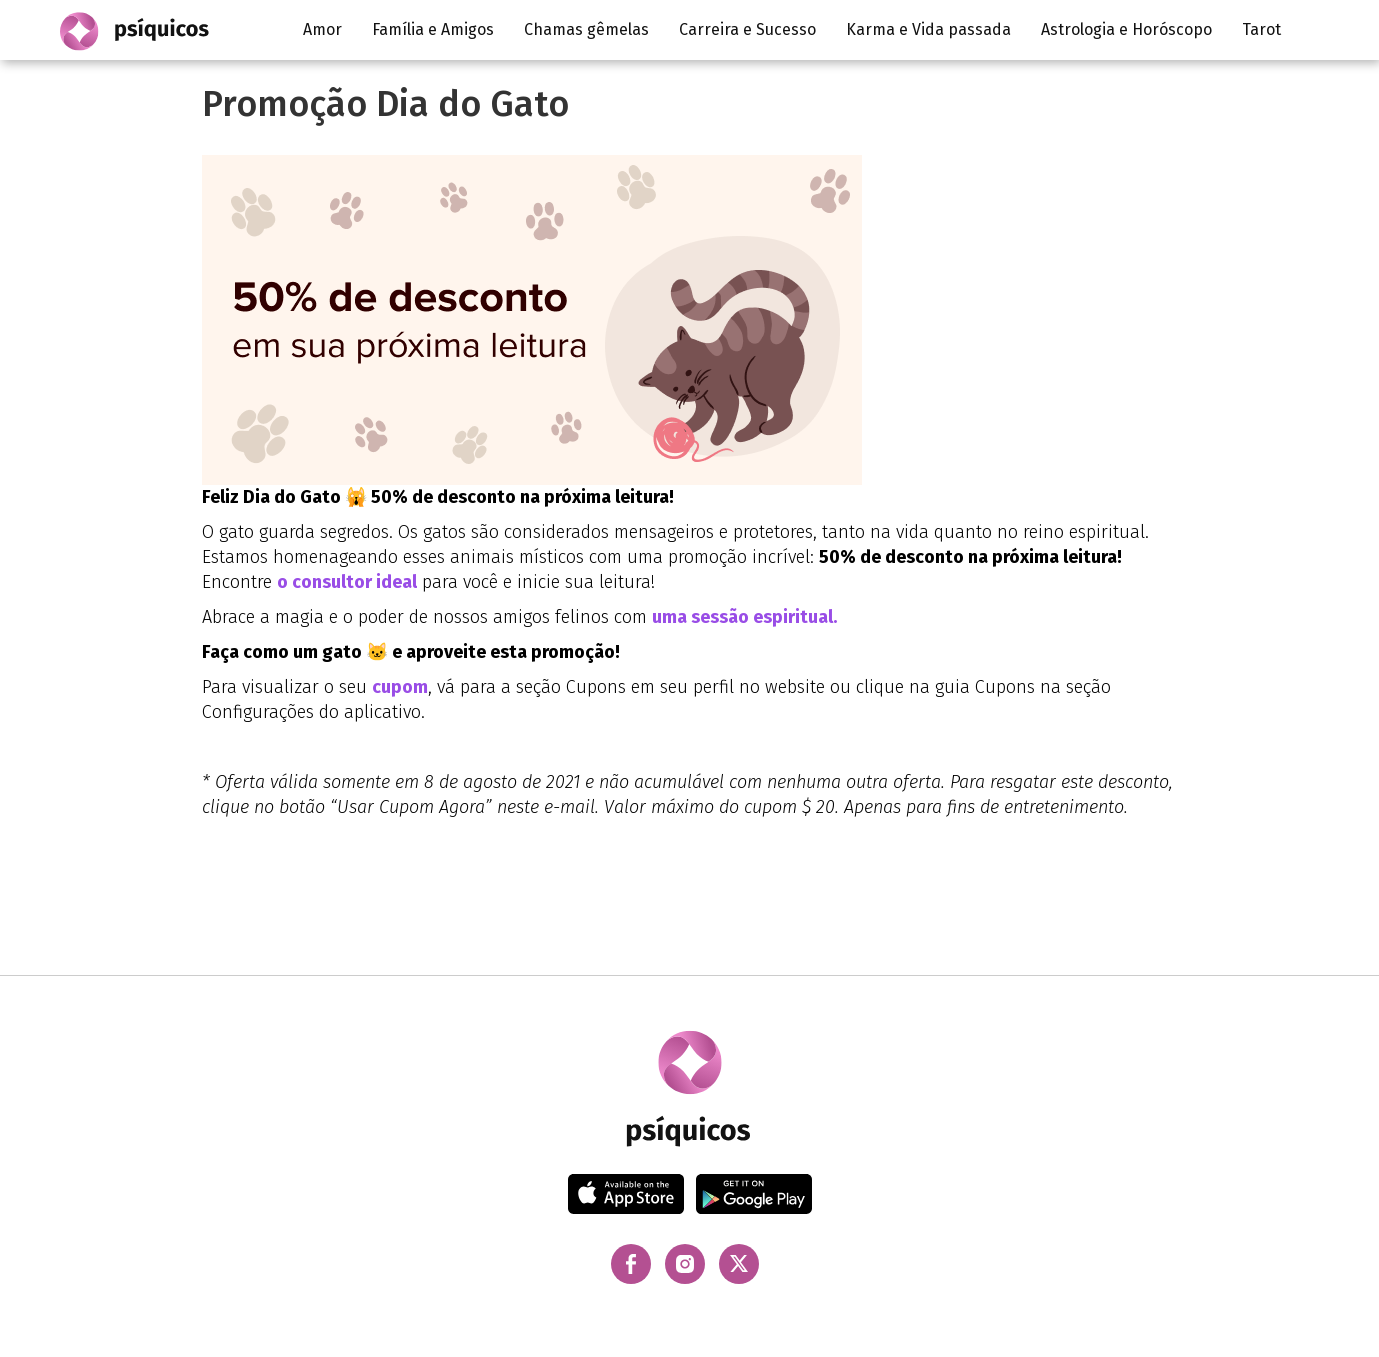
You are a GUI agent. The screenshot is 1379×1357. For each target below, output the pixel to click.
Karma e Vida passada (928, 29)
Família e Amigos (433, 29)
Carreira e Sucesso (747, 29)
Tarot (1261, 29)
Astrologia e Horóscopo (1126, 29)
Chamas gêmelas (586, 29)
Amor (322, 29)
